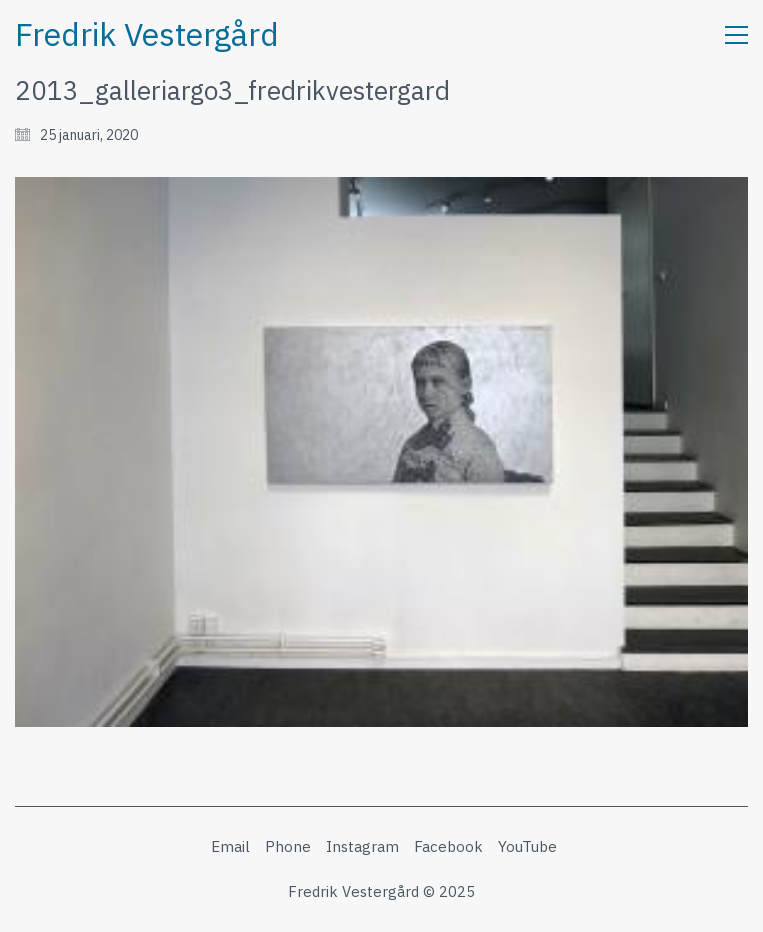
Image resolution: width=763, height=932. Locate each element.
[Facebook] (448, 847)
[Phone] (288, 847)
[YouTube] (527, 847)
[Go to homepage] (147, 34)
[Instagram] (362, 847)
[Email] (230, 847)
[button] (736, 35)
